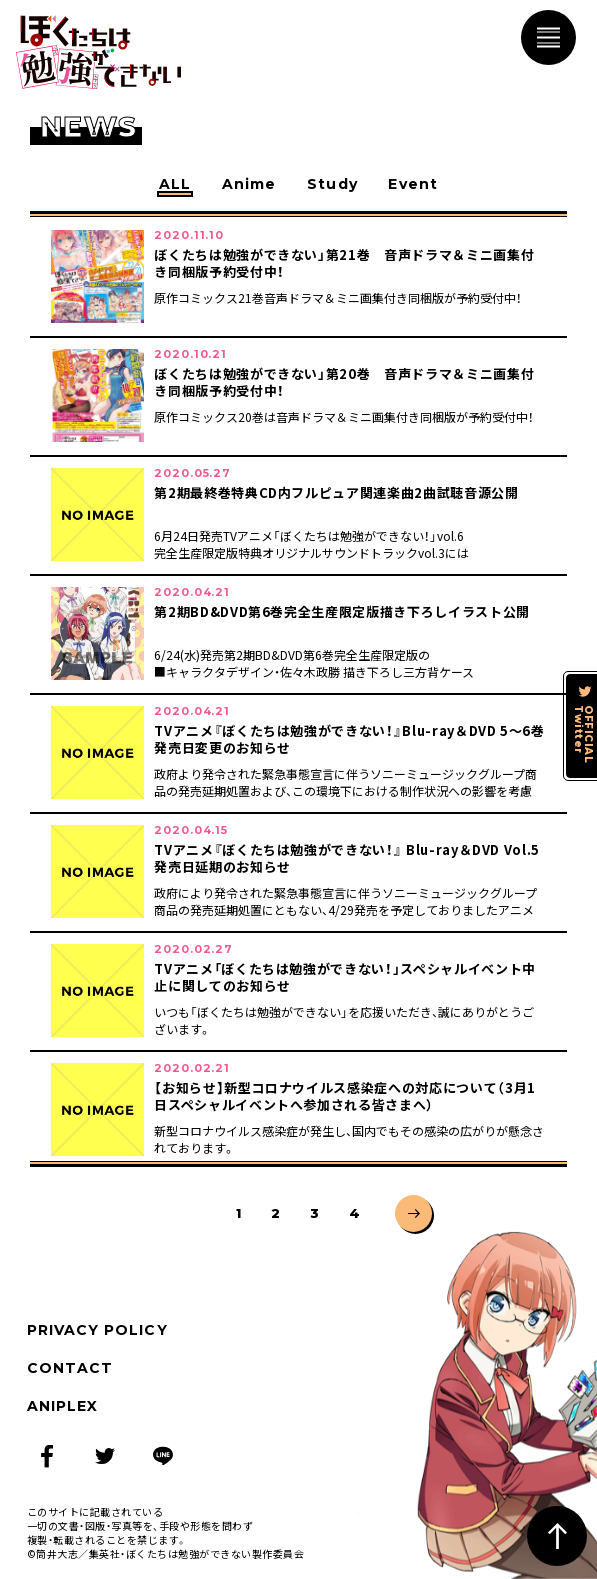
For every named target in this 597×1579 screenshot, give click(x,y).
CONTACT (70, 1368)
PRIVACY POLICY (97, 1330)
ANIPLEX (62, 1406)
